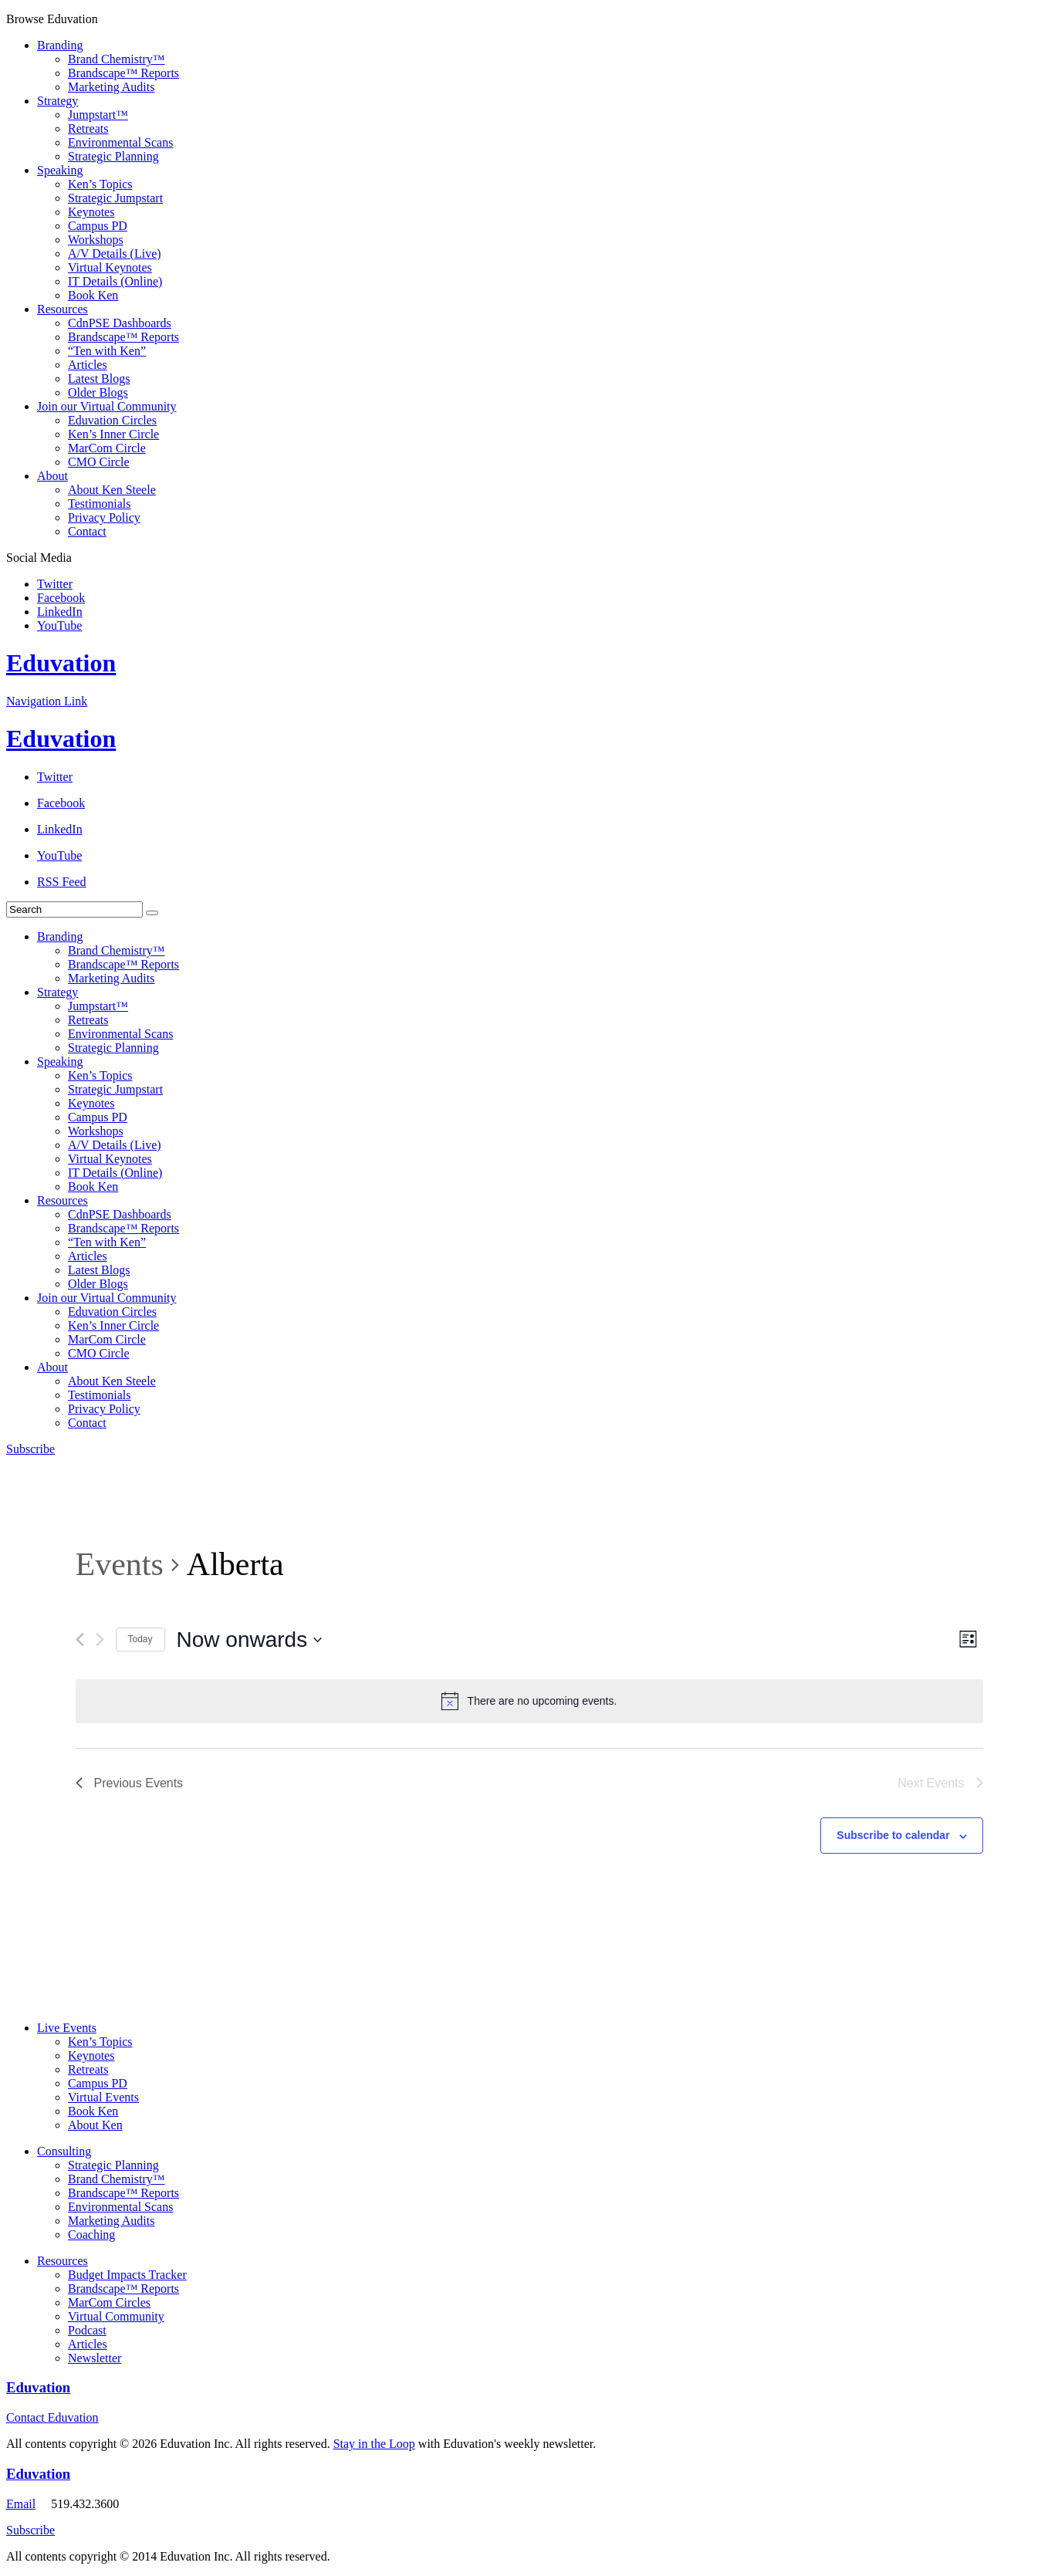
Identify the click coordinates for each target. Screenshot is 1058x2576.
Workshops (95, 239)
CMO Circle (99, 461)
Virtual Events (103, 2097)
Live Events (66, 2027)
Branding (60, 45)
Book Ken (93, 295)
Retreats (88, 128)
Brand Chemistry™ (116, 59)
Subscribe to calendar (893, 1835)
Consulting (64, 2151)
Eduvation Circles (112, 420)
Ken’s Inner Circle (113, 434)
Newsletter (94, 2358)
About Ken (95, 2124)
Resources (62, 309)
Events (120, 1564)
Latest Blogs (99, 378)
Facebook (61, 597)
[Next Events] (100, 1639)
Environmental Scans (120, 142)
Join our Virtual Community (107, 406)
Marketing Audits (111, 86)
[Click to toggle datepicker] (250, 1639)
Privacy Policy (104, 517)
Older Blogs (98, 392)
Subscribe (30, 1448)
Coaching (91, 2234)
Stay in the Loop (374, 2443)
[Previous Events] (80, 1639)
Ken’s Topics (100, 184)
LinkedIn (60, 611)
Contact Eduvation (52, 2417)
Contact (87, 531)
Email (20, 2503)
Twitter (55, 583)
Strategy (57, 100)
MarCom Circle (107, 448)
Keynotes (91, 211)
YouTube (59, 625)
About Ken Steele (112, 489)
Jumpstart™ (98, 114)
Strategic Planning (113, 156)
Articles (87, 364)
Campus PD (97, 225)
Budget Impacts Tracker (127, 2274)
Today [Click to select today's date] (140, 1639)
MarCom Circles (109, 2302)
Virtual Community (116, 2316)
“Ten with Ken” (107, 350)
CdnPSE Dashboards (119, 323)
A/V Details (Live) (114, 253)
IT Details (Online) (115, 281)
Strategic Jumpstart (115, 198)
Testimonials (99, 503)
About (52, 475)
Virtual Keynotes (110, 267)
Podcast (87, 2330)
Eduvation (61, 663)
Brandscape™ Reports (123, 72)
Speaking (60, 170)
